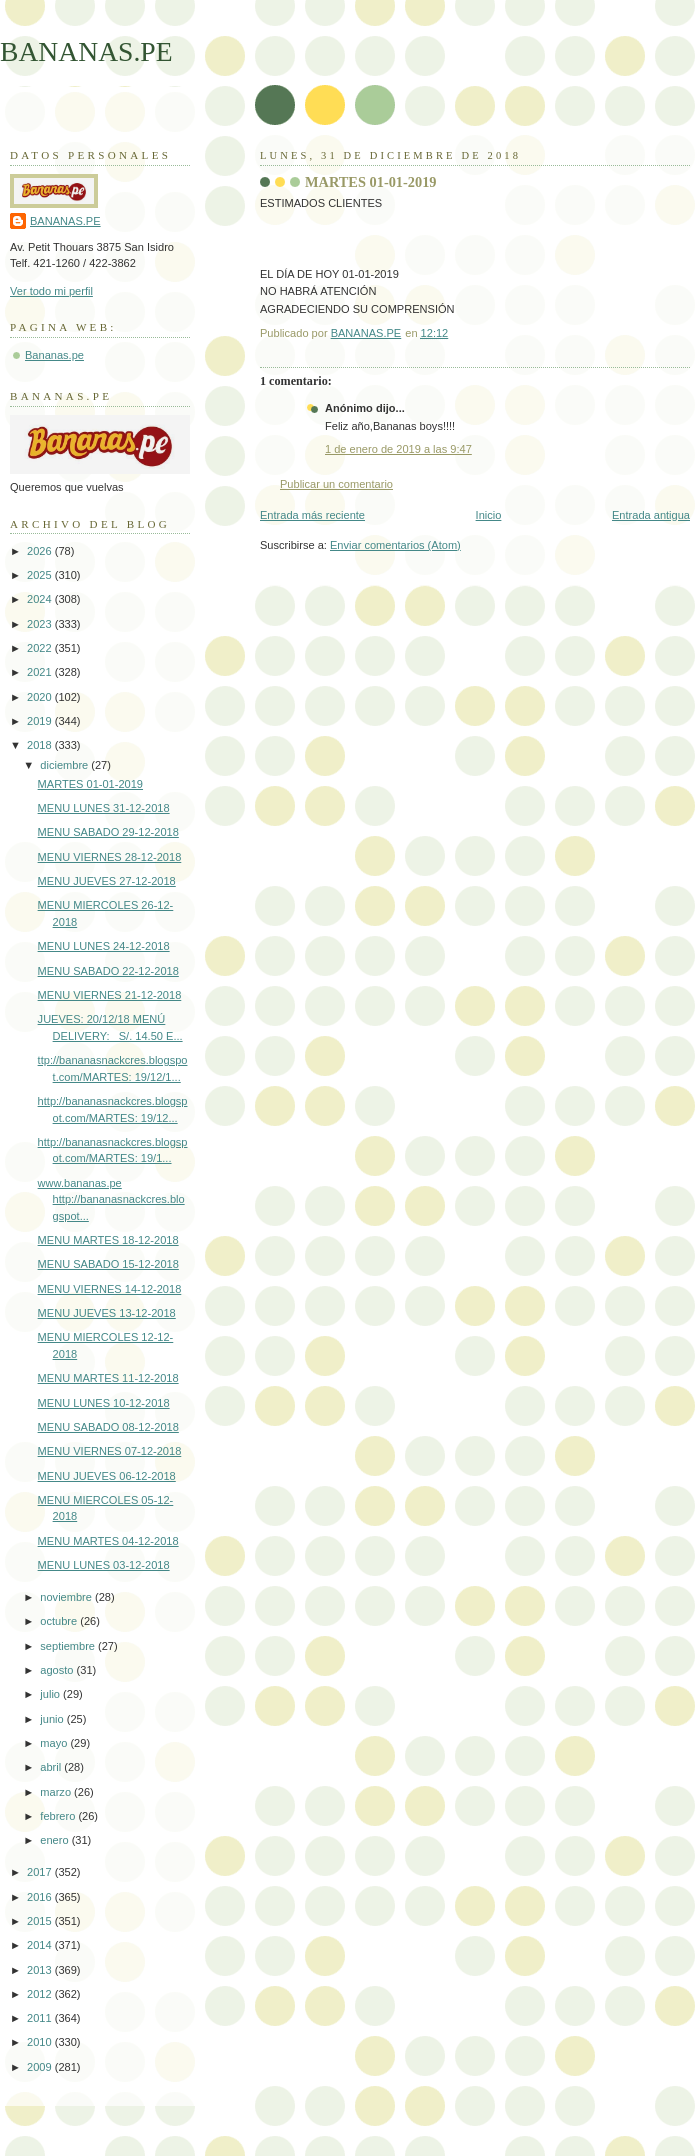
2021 (41, 672)
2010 (41, 2042)
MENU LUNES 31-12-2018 (104, 808)
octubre (60, 1621)
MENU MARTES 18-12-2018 (108, 1240)
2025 (41, 575)
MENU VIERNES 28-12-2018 (110, 857)
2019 (41, 721)
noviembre (67, 1597)
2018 (41, 745)
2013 (41, 1970)
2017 (41, 1872)
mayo (55, 1743)
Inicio (489, 515)
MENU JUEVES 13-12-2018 (107, 1313)
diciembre (65, 765)
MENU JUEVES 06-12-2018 (107, 1476)
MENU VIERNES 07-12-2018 (110, 1451)
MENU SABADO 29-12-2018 (108, 832)
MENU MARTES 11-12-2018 (108, 1378)
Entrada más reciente (312, 515)
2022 (41, 648)
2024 (41, 599)
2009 (41, 2067)
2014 (41, 1945)
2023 (41, 624)
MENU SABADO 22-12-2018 (108, 971)
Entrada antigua (651, 515)
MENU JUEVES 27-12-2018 (107, 881)
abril (52, 1767)
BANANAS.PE (86, 51)
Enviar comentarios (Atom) (395, 545)
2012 (41, 1994)
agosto (58, 1670)
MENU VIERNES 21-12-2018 (110, 995)
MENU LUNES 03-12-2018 (104, 1565)
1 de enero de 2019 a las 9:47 (398, 449)
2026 (41, 551)
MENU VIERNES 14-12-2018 (110, 1289)
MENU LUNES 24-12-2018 (104, 946)
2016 (41, 1897)
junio (53, 1719)
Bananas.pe (54, 355)
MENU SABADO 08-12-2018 (108, 1427)
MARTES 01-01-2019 (90, 784)
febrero (59, 1816)
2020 (41, 697)
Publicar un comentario (336, 484)
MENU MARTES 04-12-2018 (108, 1541)
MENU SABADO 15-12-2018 (108, 1264)
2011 (41, 2018)
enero (55, 1840)
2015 (41, 1921)
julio (51, 1694)
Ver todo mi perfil (51, 291)
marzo (57, 1792)
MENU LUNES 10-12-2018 (104, 1403)
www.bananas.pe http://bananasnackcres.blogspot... (111, 1199)
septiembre (69, 1646)
